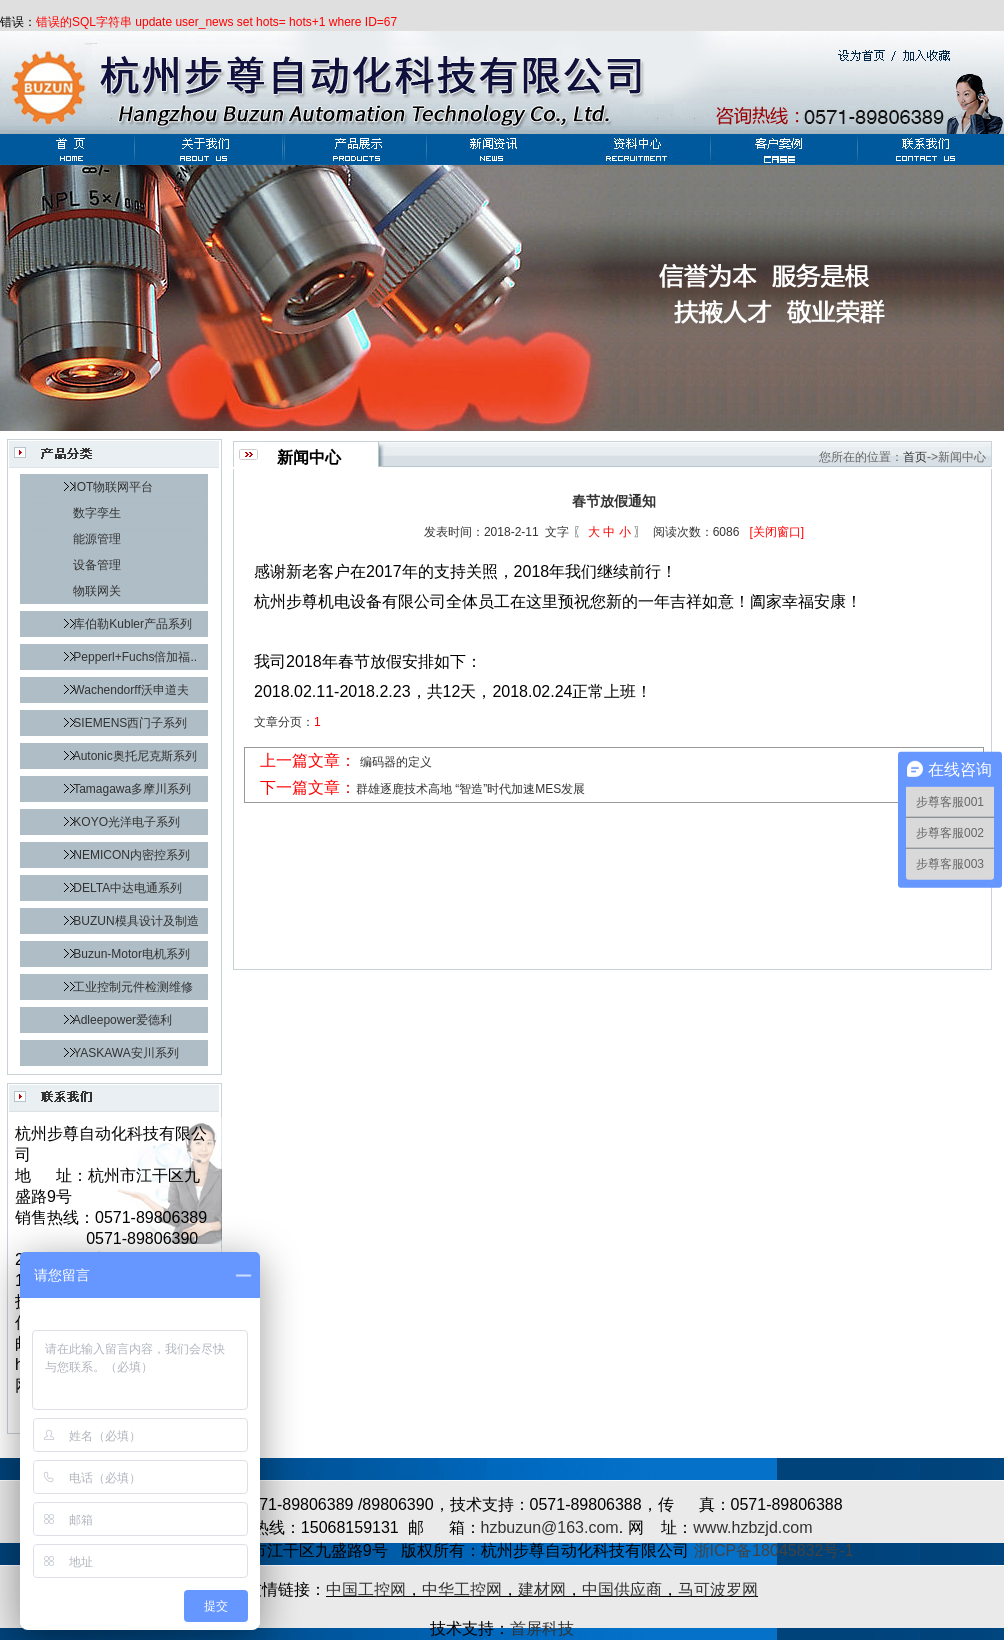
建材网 (542, 1589)
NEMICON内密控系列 (131, 855)
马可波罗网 (718, 1589)
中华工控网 (462, 1589)
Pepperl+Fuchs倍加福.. (135, 657)
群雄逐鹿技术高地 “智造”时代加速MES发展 (470, 789)
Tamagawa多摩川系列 (132, 789)
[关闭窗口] (776, 532)
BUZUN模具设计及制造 (135, 921)
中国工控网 (366, 1589)
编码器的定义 (396, 762)
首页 (915, 457)
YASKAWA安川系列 (126, 1053)
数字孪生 (97, 513)
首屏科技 (542, 1628)
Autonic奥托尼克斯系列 (135, 756)
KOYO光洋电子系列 (126, 822)
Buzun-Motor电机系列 (131, 954)
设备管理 (97, 565)
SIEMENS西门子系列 (130, 723)
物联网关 (97, 591)
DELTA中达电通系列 (127, 888)
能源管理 (97, 539)
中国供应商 (622, 1589)
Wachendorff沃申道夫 (130, 690)
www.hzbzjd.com (752, 1527)
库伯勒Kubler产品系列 (132, 624)
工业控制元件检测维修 (133, 987)
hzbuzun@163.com (550, 1527)
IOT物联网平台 (113, 487)
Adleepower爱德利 (122, 1020)
